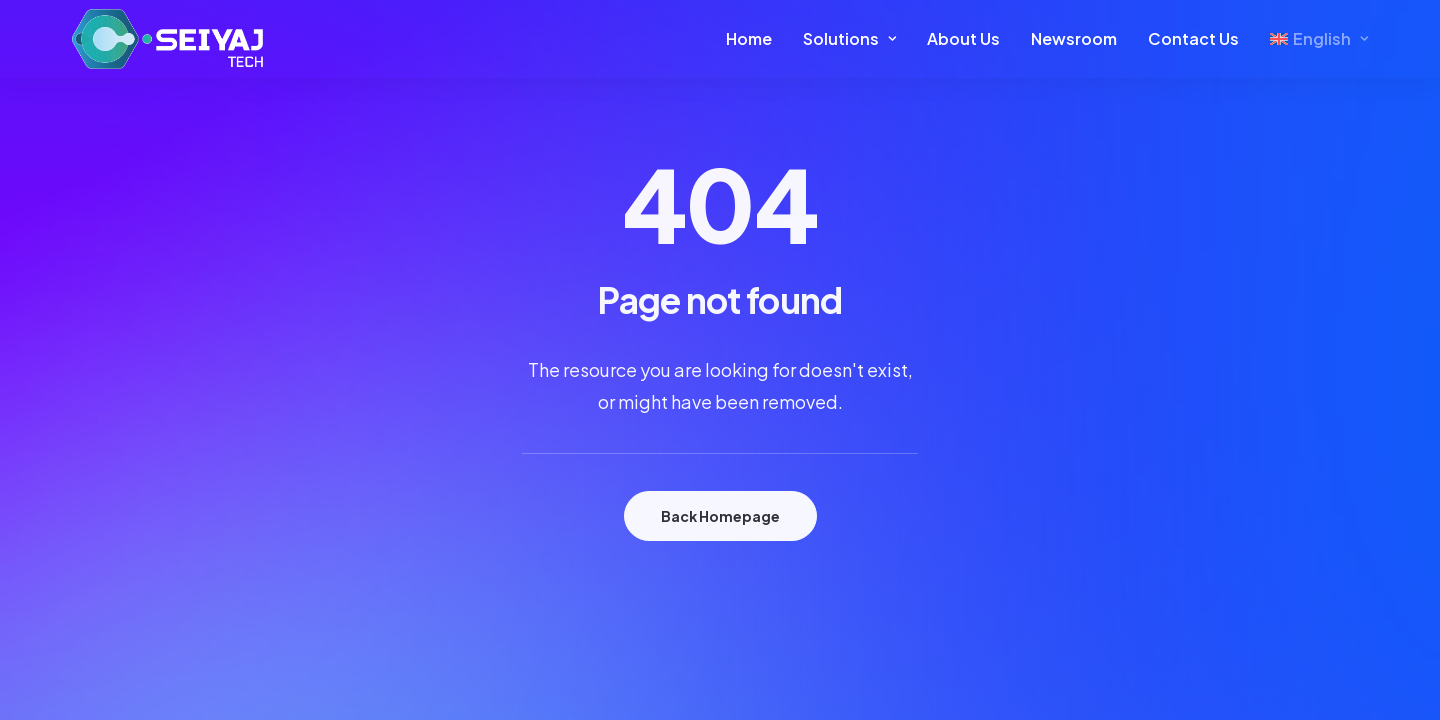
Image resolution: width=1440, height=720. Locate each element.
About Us (963, 38)
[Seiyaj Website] (167, 39)
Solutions (849, 38)
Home (749, 38)
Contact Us (1193, 38)
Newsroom (1074, 38)
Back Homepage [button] (720, 516)
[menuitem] (756, 39)
